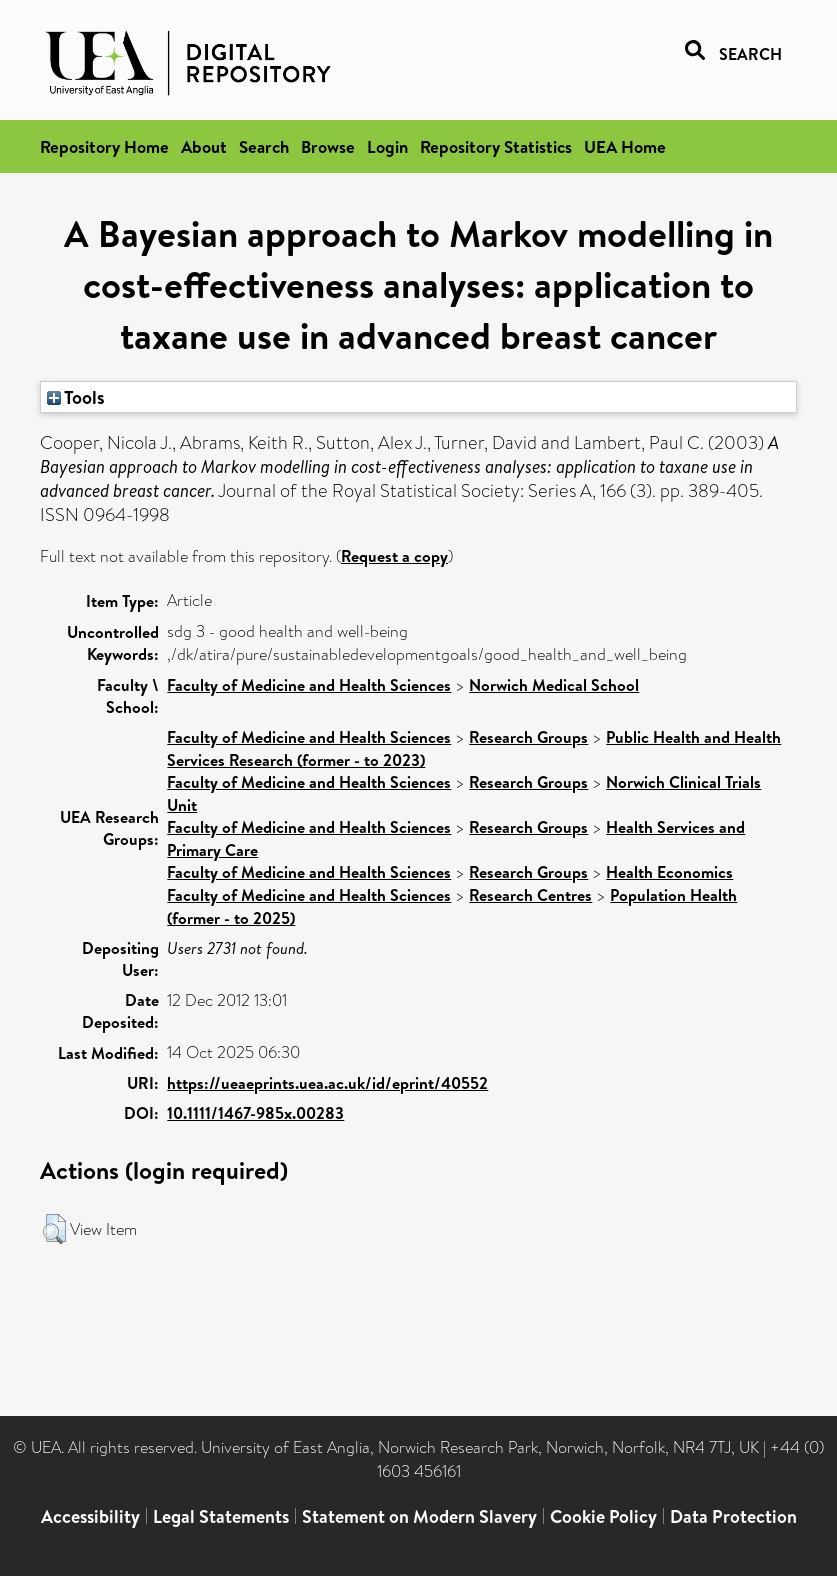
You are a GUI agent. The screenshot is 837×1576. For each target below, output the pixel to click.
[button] (54, 1229)
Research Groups (528, 737)
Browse (328, 146)
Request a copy (394, 556)
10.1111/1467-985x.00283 (255, 1113)
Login (387, 146)
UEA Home (625, 146)
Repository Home (104, 146)
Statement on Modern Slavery (419, 1516)
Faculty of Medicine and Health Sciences (309, 685)
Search (264, 146)
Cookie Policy (603, 1516)
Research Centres (530, 895)
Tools (76, 397)
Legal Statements (221, 1516)
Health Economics (669, 872)
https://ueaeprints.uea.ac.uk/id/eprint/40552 (327, 1083)
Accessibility (90, 1516)
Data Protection (733, 1516)
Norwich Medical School (554, 685)
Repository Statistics (496, 146)
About (204, 146)
